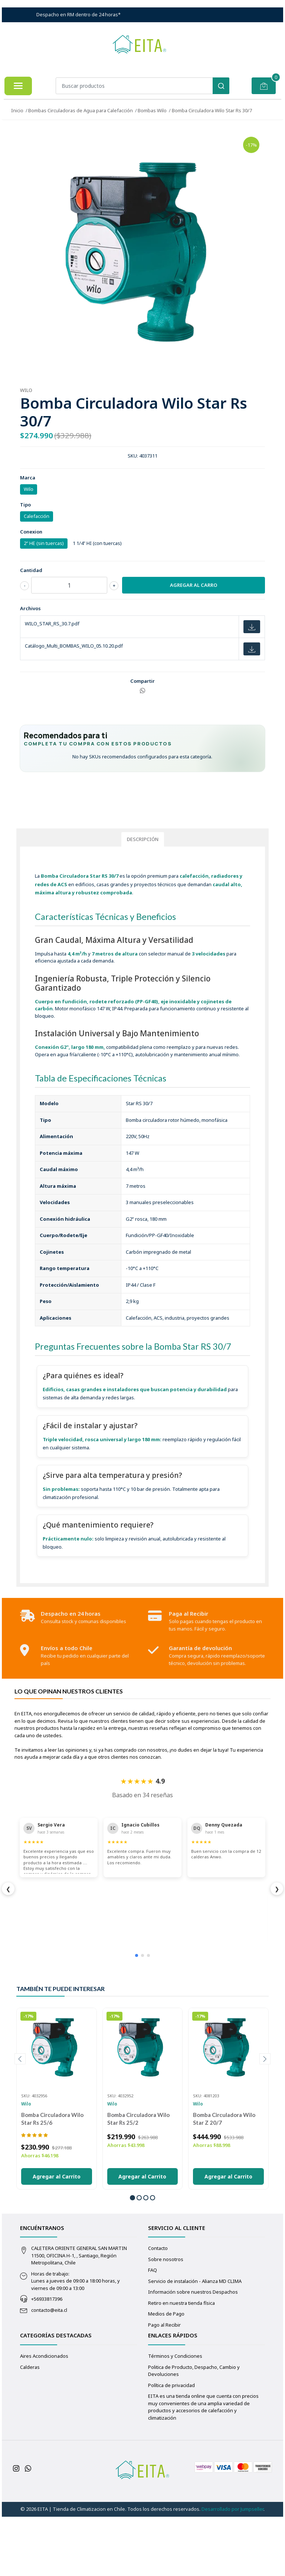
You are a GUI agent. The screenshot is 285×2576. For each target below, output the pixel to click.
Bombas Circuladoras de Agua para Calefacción (80, 110)
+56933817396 (46, 2361)
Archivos (30, 608)
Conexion (31, 531)
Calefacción (36, 516)
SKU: (133, 455)
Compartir (142, 681)
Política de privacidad (171, 2447)
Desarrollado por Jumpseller (232, 2570)
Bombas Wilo (152, 110)
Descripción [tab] (142, 901)
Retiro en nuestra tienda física (181, 2364)
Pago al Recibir (164, 2386)
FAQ (152, 2332)
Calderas (30, 2429)
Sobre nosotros (165, 2321)
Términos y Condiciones (175, 2417)
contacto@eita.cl (49, 2372)
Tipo (25, 504)
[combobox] (143, 85)
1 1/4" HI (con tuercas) (97, 543)
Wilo (28, 489)
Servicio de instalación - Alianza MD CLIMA (195, 2343)
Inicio (17, 110)
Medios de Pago (166, 2376)
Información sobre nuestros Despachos (193, 2354)
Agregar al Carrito (57, 2238)
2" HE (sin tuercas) (44, 543)
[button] (132, 2259)
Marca (27, 477)
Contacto (158, 2310)
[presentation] (20, 2120)
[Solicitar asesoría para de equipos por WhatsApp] (142, 830)
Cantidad (31, 570)
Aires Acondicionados (44, 2417)
